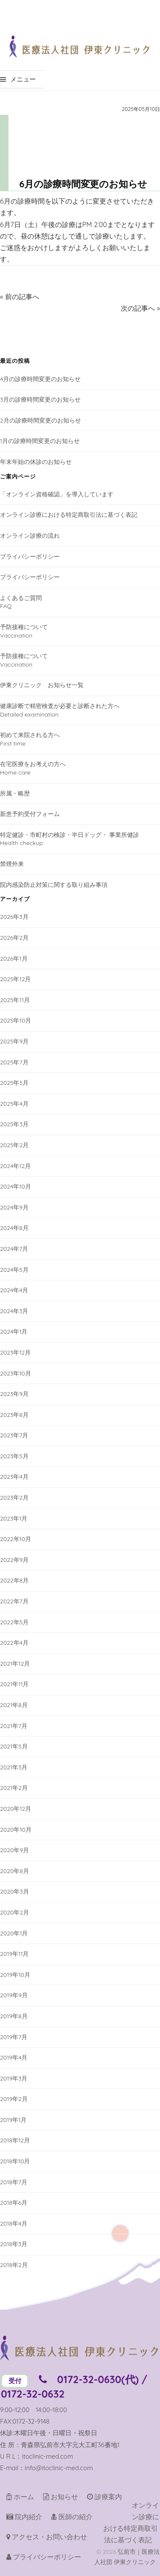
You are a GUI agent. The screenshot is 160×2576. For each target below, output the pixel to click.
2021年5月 (14, 1746)
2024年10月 (15, 1186)
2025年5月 (14, 1083)
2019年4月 (13, 2057)
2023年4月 (14, 1476)
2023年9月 (14, 1394)
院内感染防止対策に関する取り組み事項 (54, 885)
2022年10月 (15, 1539)
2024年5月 (14, 1269)
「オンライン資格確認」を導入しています (56, 494)
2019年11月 (14, 1954)
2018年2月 (14, 2265)
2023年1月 (13, 1518)
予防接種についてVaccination (24, 631)
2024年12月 (15, 1166)
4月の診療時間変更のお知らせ (40, 379)
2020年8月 (14, 1871)
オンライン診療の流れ (30, 535)
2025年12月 (15, 979)
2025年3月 (14, 1124)
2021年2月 (14, 1788)
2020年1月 (14, 1933)
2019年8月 (14, 2016)
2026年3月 (14, 917)
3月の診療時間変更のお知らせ (40, 399)
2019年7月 (13, 2037)
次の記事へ (138, 308)
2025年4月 (14, 1103)
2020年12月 (15, 1809)
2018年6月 (13, 2202)
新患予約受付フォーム (30, 814)
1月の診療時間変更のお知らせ (40, 441)
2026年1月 (14, 958)
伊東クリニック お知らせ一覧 (42, 685)
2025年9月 (14, 1041)
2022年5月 (14, 1622)
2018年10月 (15, 2161)
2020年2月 (14, 1912)
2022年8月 (14, 1580)
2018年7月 (13, 2182)
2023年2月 (14, 1497)
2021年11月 (14, 1684)
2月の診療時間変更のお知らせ (40, 420)
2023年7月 (14, 1435)
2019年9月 (14, 1995)
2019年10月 (15, 1975)
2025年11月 (15, 1000)
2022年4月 (14, 1642)
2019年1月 (13, 2120)
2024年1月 (13, 1331)
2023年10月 (15, 1373)
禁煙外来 (12, 864)
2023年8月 (14, 1415)
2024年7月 (14, 1249)
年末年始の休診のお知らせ (36, 462)
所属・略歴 (15, 793)
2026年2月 (14, 937)
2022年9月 (14, 1560)
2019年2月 (14, 2099)
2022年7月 (14, 1601)
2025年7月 (14, 1062)
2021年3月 (13, 1767)
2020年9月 (14, 1850)
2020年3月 (14, 1891)
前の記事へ (22, 296)
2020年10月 (16, 1829)
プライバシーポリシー (30, 556)
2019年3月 (13, 2078)
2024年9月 (14, 1207)
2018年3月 (13, 2244)
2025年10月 (15, 1020)
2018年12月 (15, 2140)
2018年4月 (13, 2223)
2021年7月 (13, 1726)
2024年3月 (14, 1311)
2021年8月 (14, 1705)
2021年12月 (15, 1663)
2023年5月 (14, 1456)
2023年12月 (15, 1352)
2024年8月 (14, 1228)
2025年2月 (14, 1145)
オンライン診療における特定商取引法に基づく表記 (68, 515)
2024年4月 (14, 1290)
